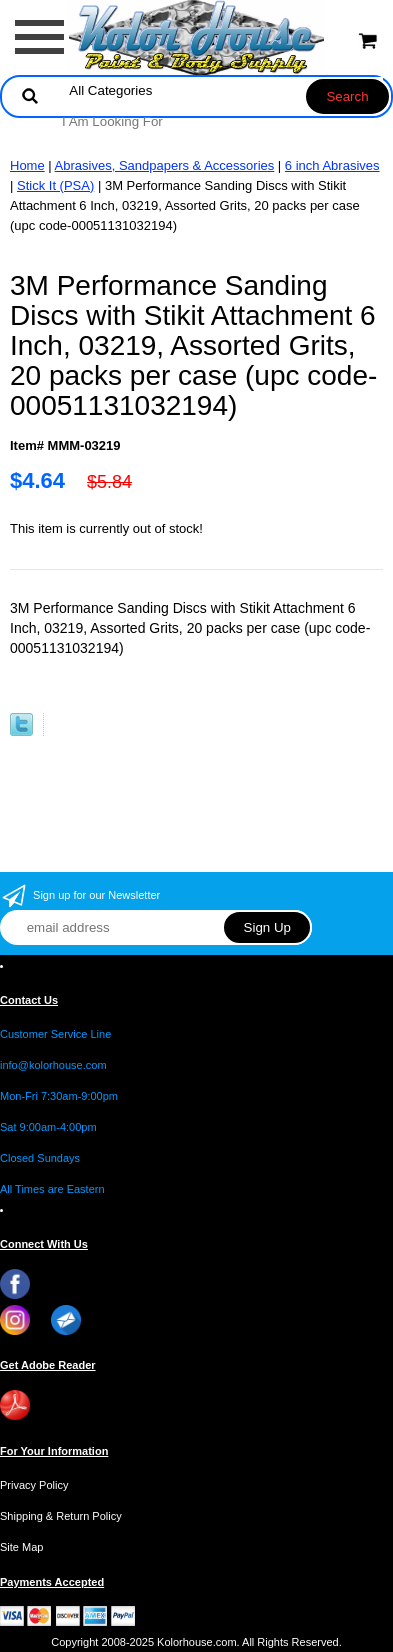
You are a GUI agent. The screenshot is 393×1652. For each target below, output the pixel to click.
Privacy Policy (34, 1485)
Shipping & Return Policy (61, 1516)
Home (27, 165)
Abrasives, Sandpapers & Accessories (165, 165)
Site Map (21, 1547)
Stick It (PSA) (55, 185)
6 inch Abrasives (332, 165)
